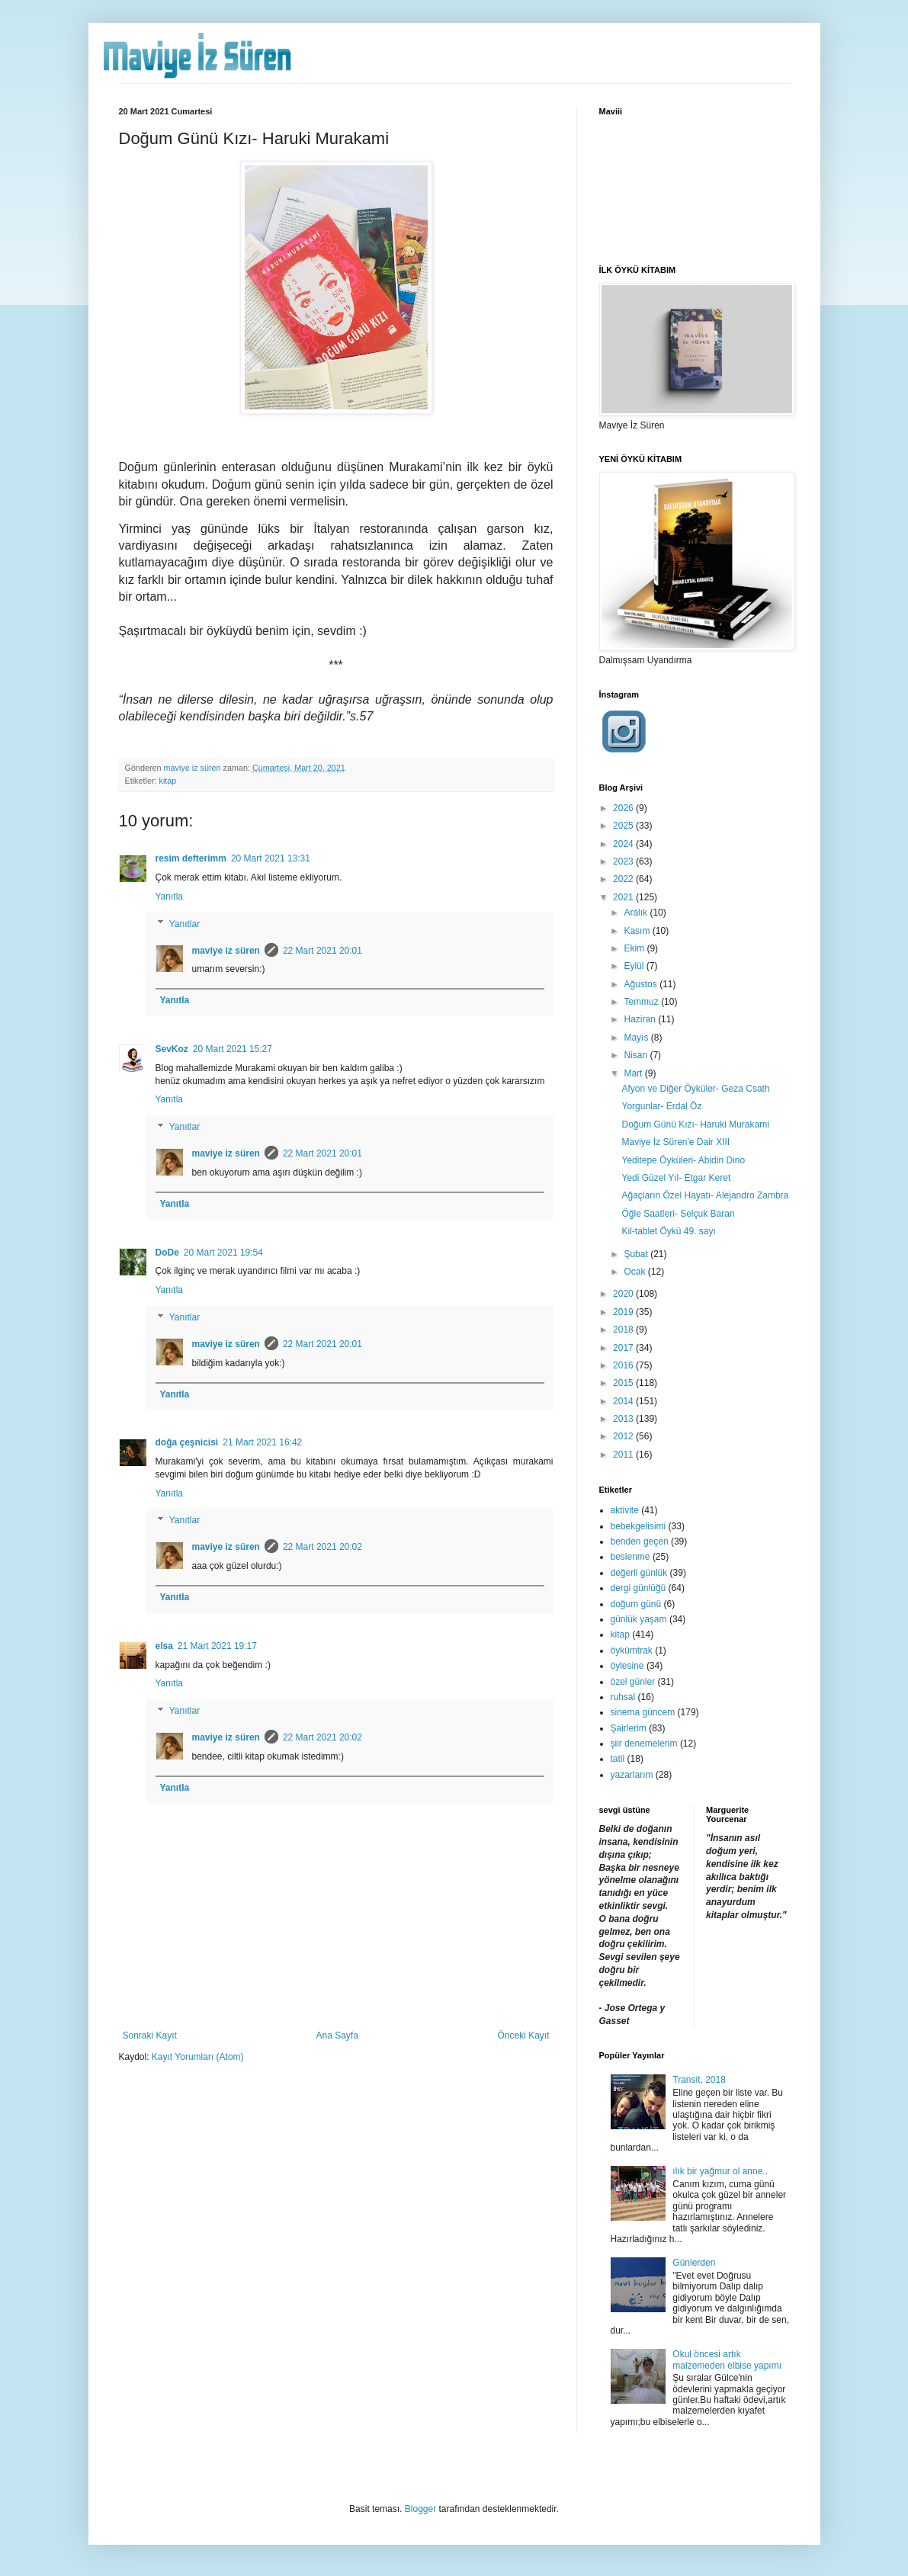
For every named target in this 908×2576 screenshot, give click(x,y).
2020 (624, 1293)
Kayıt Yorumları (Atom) (198, 2056)
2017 (624, 1348)
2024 (624, 844)
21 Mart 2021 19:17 (217, 1646)
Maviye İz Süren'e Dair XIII (675, 1142)
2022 (624, 879)
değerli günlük (639, 1572)
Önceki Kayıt (523, 2035)
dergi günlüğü (638, 1588)
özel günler (633, 1681)
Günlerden (693, 2262)
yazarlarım (632, 1774)
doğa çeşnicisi (187, 1442)
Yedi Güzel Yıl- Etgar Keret (675, 1178)
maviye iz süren (226, 950)
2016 (624, 1365)
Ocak (635, 1271)
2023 (624, 861)
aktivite (625, 1510)
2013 (624, 1418)
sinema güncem (643, 1712)
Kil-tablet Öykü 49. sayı (668, 1231)
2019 (624, 1312)
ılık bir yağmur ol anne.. (720, 2171)
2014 (624, 1401)
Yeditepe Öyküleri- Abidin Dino (683, 1160)
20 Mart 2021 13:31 (270, 858)
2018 (624, 1329)
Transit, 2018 (699, 2079)
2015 (624, 1383)
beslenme (630, 1556)
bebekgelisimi (638, 1526)
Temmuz (642, 1001)
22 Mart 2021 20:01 (322, 950)
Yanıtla (169, 896)
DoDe (167, 1252)
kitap (168, 780)
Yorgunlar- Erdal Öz (661, 1106)
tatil (618, 1758)
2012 (624, 1436)
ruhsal (623, 1697)
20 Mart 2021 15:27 (232, 1049)
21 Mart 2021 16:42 (262, 1442)
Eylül (635, 966)
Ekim (635, 948)
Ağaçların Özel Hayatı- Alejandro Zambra (704, 1195)
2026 (624, 808)
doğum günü (636, 1604)
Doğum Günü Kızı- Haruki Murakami (694, 1124)
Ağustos (641, 984)
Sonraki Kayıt (150, 2035)
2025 (624, 825)
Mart (634, 1073)
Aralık (637, 912)
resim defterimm (191, 858)
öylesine (627, 1665)
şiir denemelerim (644, 1743)
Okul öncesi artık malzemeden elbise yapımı (726, 2359)
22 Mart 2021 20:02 (322, 1546)
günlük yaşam (639, 1619)
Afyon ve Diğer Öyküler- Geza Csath (695, 1088)
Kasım (638, 930)
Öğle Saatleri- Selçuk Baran (677, 1213)
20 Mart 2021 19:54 (223, 1252)
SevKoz (172, 1049)
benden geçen (640, 1541)
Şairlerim (629, 1728)
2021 (624, 897)
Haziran (641, 1019)
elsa (164, 1646)
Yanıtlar (184, 924)
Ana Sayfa (337, 2035)
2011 (624, 1454)
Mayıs (637, 1037)
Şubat (637, 1254)
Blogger (420, 2509)
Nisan (637, 1055)
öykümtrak (632, 1650)
